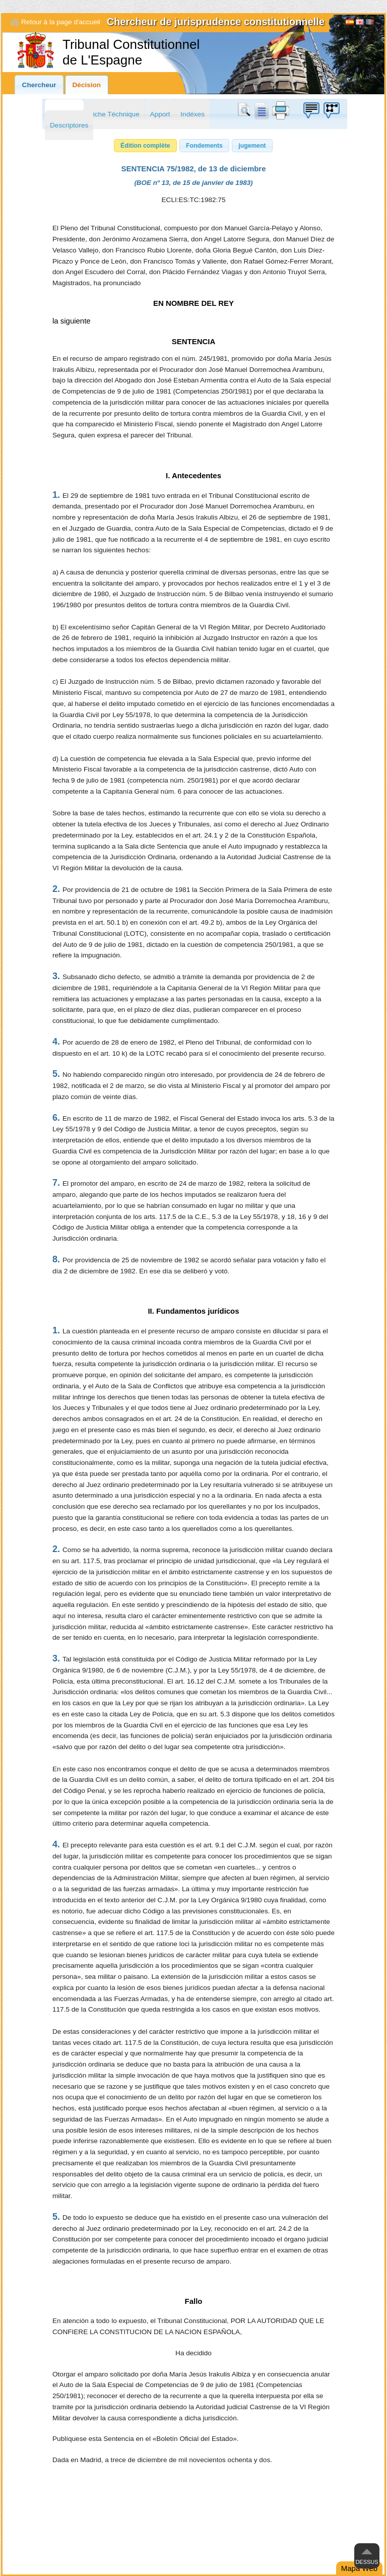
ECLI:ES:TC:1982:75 (194, 200)
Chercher (246, 110)
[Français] (370, 23)
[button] (145, 145)
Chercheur (39, 85)
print (281, 110)
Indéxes (192, 114)
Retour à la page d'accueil (60, 22)
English (360, 23)
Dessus (366, 2562)
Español (350, 23)
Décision (87, 85)
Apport (160, 114)
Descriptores (69, 125)
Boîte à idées (311, 110)
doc (261, 110)
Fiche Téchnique (114, 114)
